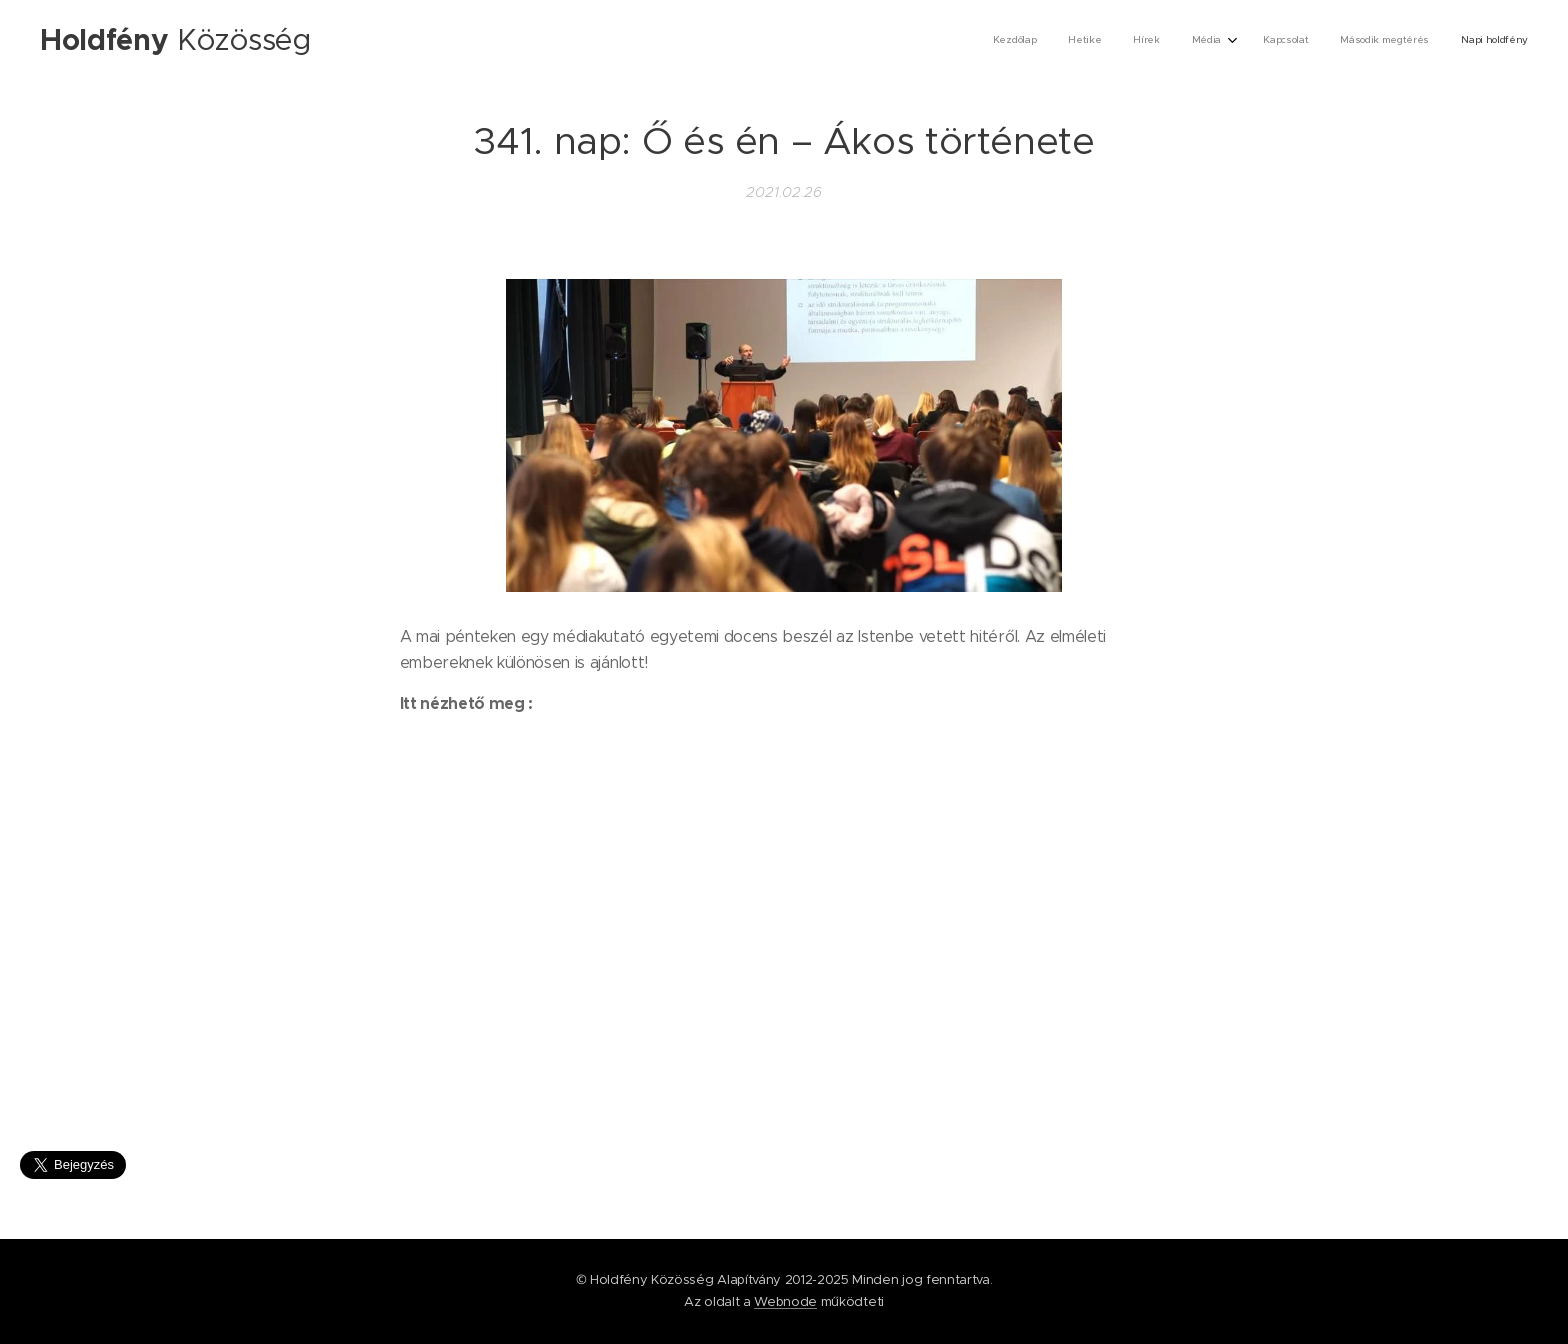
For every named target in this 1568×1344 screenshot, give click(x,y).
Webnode (785, 1301)
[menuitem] (1331, 41)
